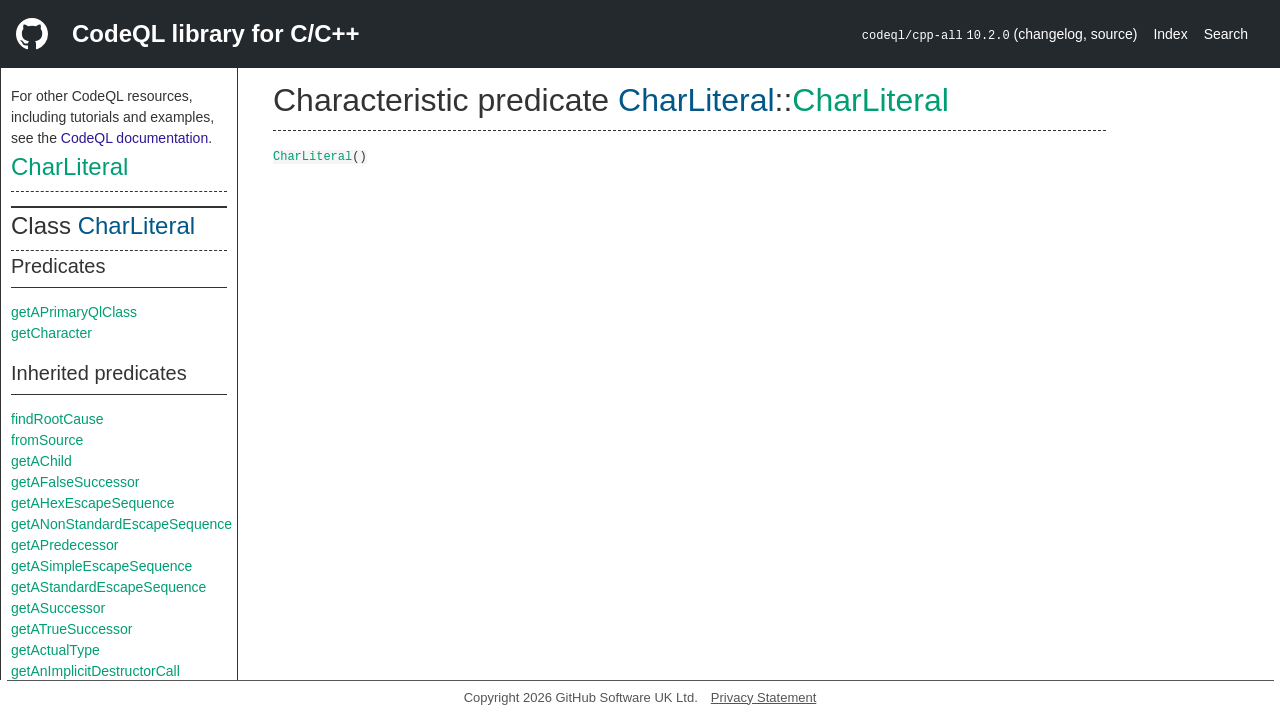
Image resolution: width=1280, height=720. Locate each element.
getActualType (55, 650)
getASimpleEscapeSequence (101, 566)
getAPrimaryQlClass (74, 312)
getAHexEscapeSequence (92, 503)
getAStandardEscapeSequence (108, 587)
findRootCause (57, 419)
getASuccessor (58, 608)
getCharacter (51, 333)
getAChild (41, 461)
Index (1170, 34)
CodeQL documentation (134, 138)
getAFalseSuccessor (75, 482)
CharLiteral (69, 166)
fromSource (47, 440)
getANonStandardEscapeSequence (121, 524)
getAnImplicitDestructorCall (95, 671)
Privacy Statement (764, 697)
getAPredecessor (64, 545)
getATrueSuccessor (71, 629)
